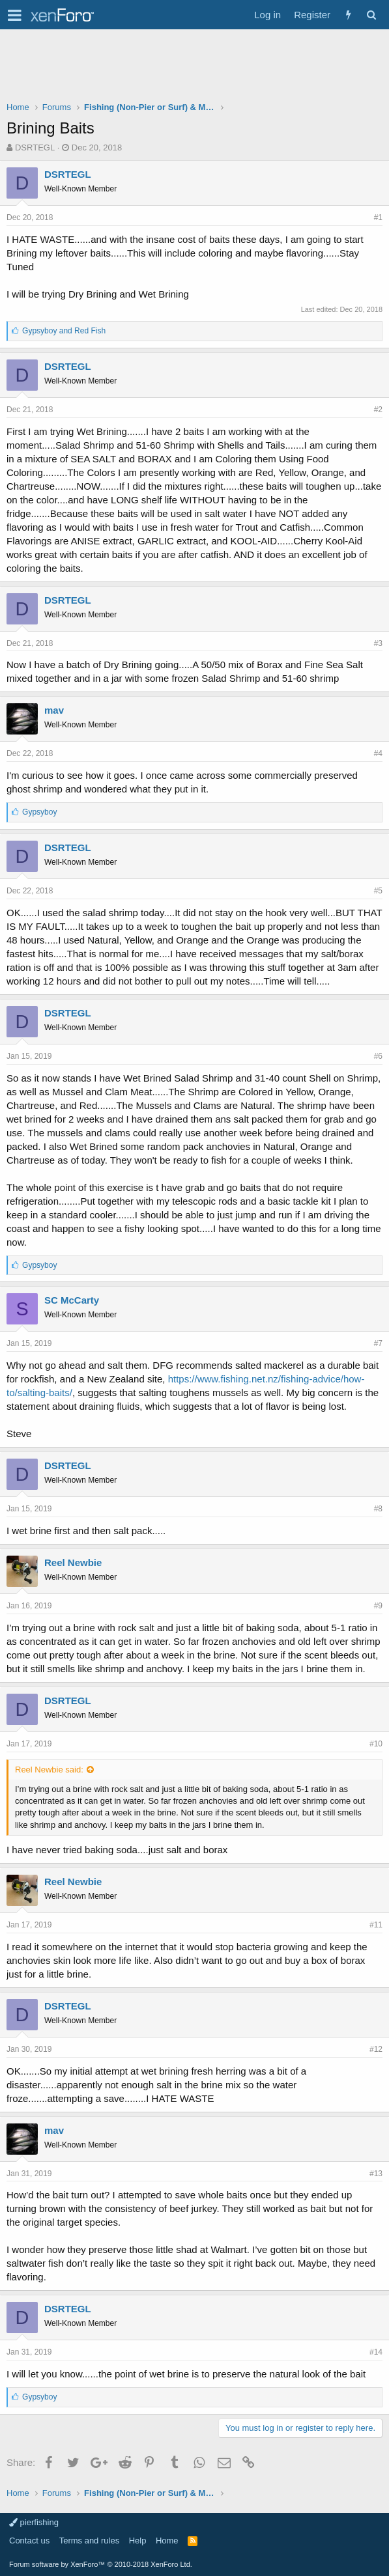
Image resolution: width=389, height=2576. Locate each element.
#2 (378, 409)
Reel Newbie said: (49, 1769)
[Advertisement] (194, 68)
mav (54, 710)
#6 (378, 1056)
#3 (378, 643)
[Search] (371, 15)
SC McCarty (71, 1300)
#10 (375, 1743)
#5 (378, 890)
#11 (375, 1924)
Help (138, 2540)
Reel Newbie (73, 1562)
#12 (375, 2049)
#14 (375, 2352)
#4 (378, 753)
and (64, 330)
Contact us (29, 2540)
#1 (378, 217)
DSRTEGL (35, 147)
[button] (15, 15)
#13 (375, 2173)
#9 (378, 1605)
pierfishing (34, 2522)
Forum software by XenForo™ (100, 2564)
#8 (378, 1508)
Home (167, 2540)
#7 (378, 1343)
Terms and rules (89, 2540)
